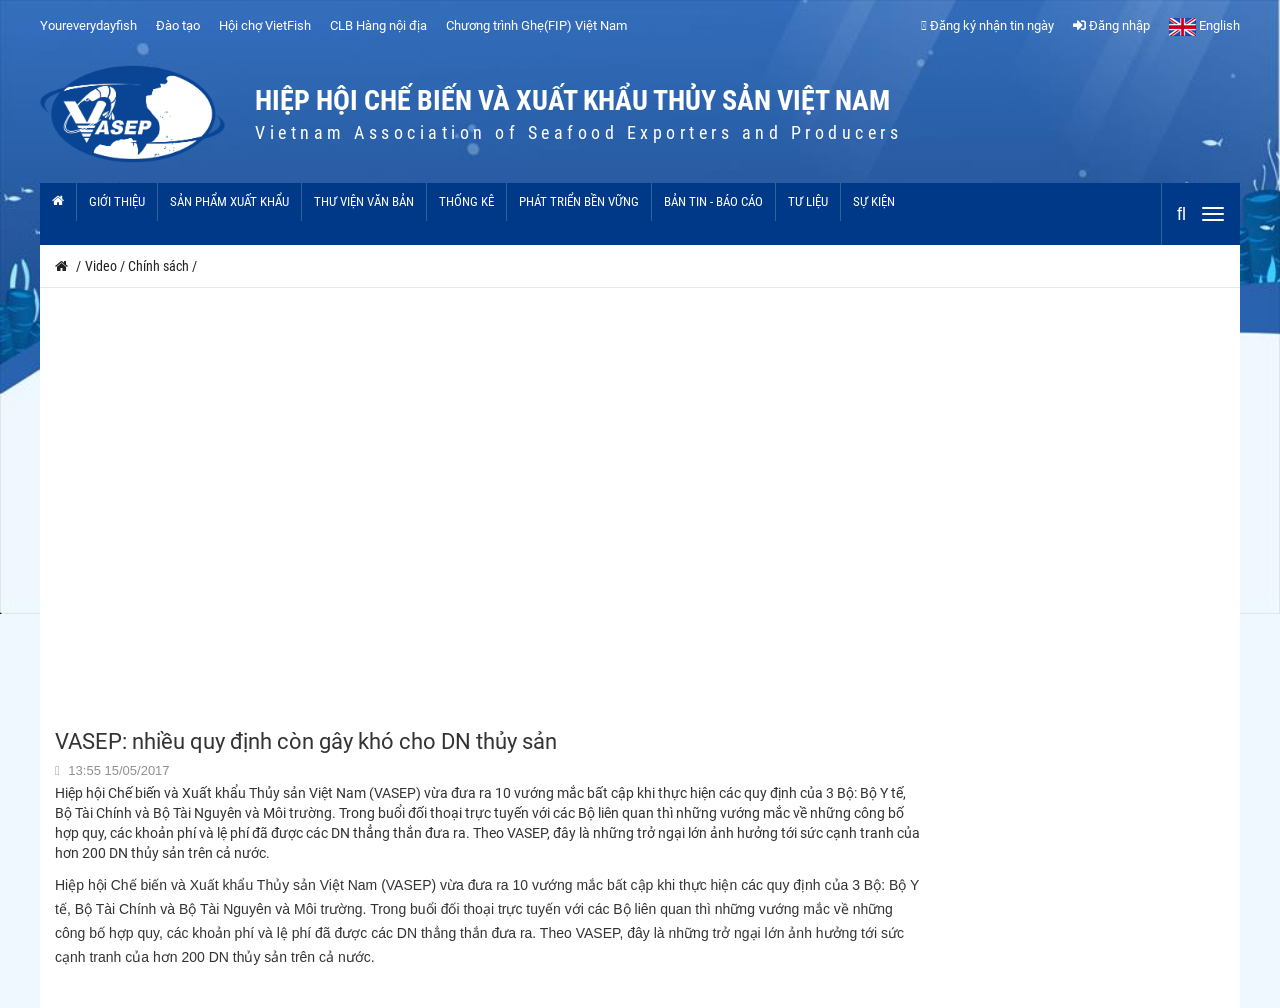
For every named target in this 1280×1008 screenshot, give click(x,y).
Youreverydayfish (88, 25)
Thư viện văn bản (364, 201)
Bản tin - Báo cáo (713, 201)
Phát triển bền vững (579, 201)
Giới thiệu (117, 201)
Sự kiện (874, 201)
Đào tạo (178, 25)
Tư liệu (808, 201)
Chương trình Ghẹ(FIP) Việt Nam (536, 25)
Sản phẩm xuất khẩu (229, 201)
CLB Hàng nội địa (378, 25)
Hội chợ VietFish (265, 25)
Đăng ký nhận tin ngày (987, 25)
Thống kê (466, 201)
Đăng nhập (1111, 25)
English (1204, 25)
